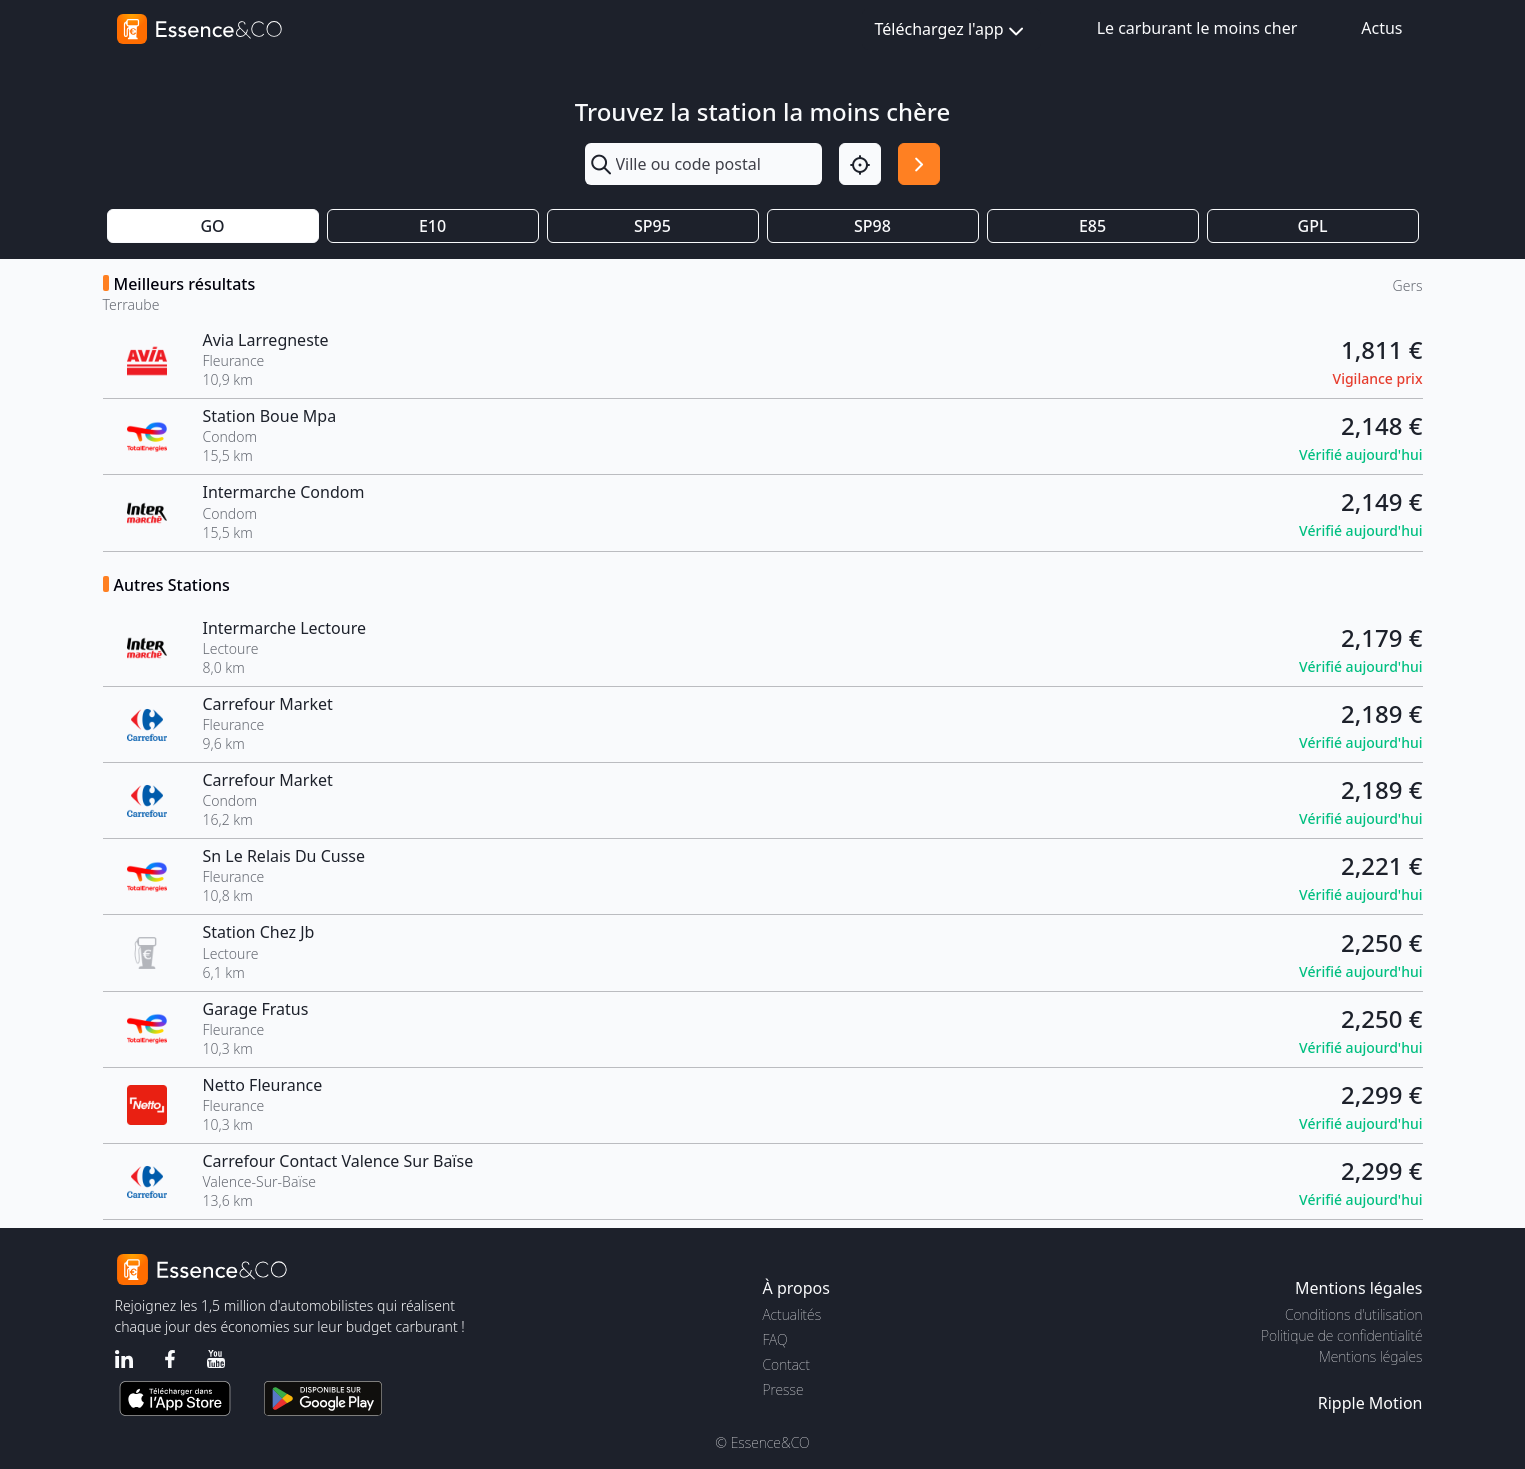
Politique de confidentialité (1341, 1335)
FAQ (775, 1339)
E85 (1092, 226)
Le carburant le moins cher (1197, 28)
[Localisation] (860, 164)
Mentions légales (1370, 1356)
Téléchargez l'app (951, 30)
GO (212, 226)
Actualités (792, 1314)
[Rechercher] (919, 164)
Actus (1381, 28)
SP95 (652, 226)
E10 (432, 226)
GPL (1313, 226)
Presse (783, 1389)
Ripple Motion (1370, 1403)
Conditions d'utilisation (1354, 1314)
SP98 (872, 226)
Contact (786, 1364)
